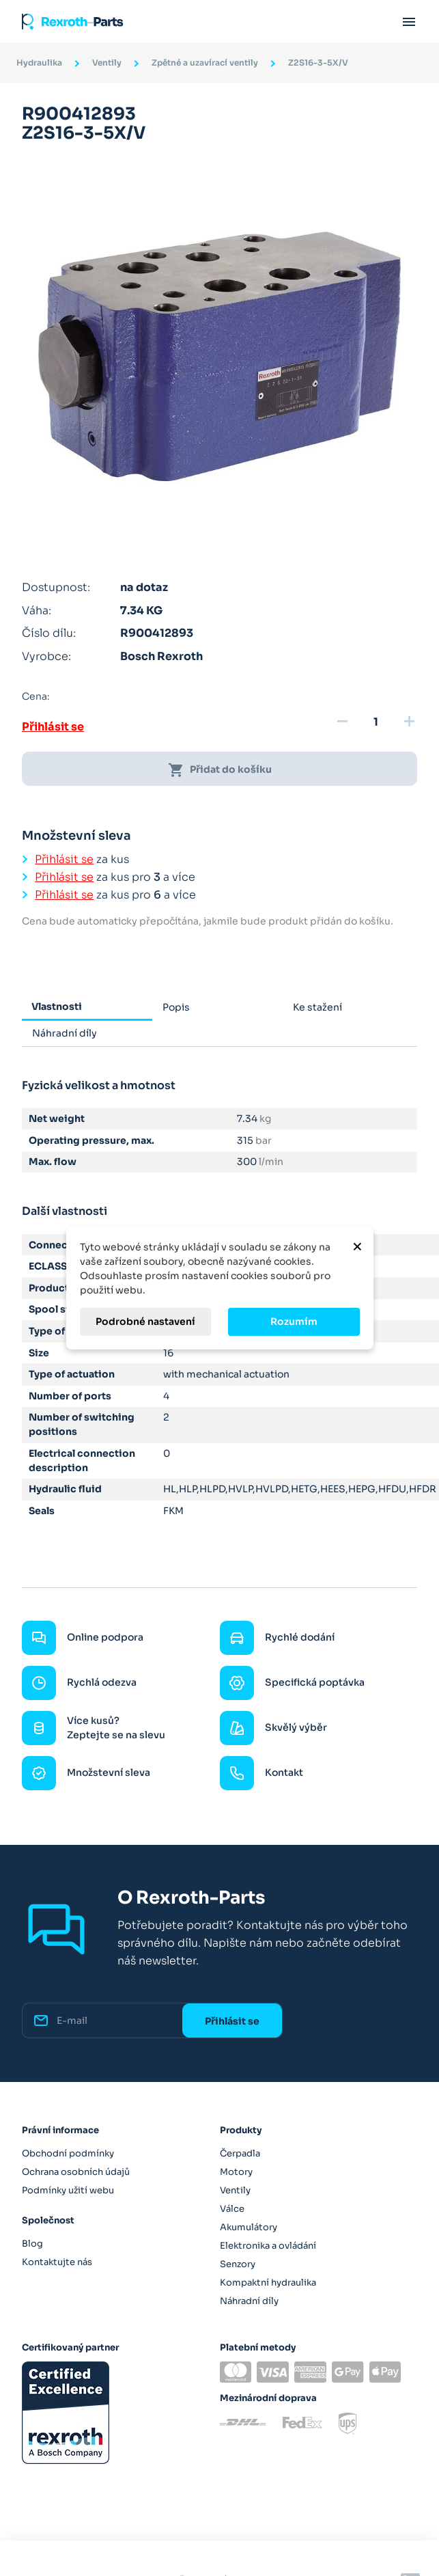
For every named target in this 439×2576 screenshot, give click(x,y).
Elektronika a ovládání (268, 2245)
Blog (32, 2243)
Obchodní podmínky (68, 2153)
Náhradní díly (249, 2301)
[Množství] (375, 722)
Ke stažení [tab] (317, 1007)
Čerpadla (240, 2153)
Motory (236, 2172)
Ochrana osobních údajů (76, 2172)
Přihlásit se (53, 727)
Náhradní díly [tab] (64, 1033)
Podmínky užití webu (68, 2190)
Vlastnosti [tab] (56, 1006)
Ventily (235, 2190)
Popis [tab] (176, 1007)
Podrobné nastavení (145, 1321)
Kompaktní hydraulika (268, 2282)
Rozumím (293, 1321)
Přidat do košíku (220, 770)
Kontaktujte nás (57, 2262)
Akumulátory (248, 2227)
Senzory (237, 2264)
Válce (232, 2209)
